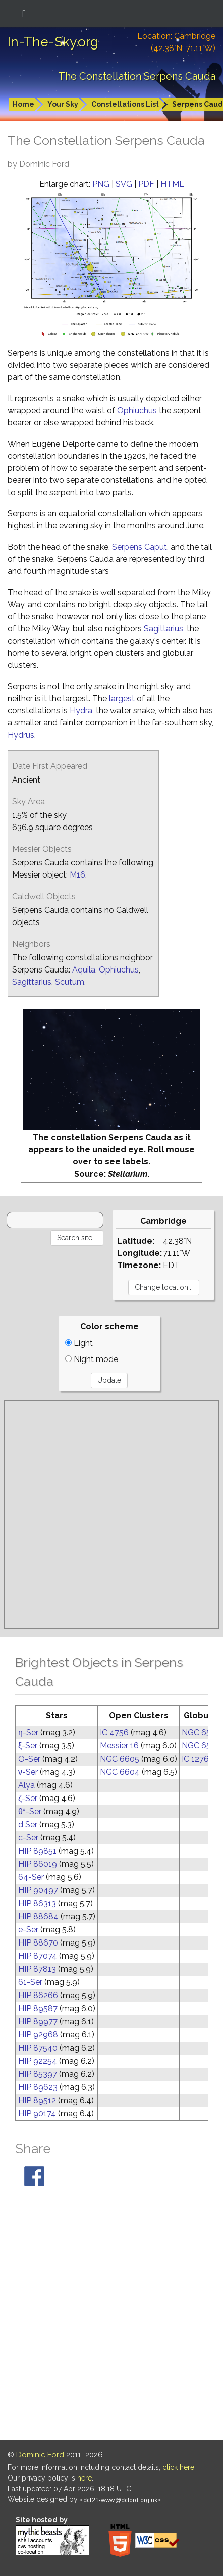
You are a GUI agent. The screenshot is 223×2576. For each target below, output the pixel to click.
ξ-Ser (27, 1746)
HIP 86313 (37, 1903)
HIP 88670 (38, 1943)
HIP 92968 (38, 2034)
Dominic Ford (40, 2454)
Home (23, 104)
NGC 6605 (119, 1759)
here (84, 2478)
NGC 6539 (201, 1732)
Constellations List (125, 104)
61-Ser (30, 1982)
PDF (146, 184)
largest (122, 698)
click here (178, 2467)
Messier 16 (119, 1746)
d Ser (27, 1824)
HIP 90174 (37, 2113)
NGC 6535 (201, 1746)
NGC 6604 (120, 1772)
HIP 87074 (37, 1956)
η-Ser (28, 1732)
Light (79, 1343)
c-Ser (28, 1837)
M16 (77, 875)
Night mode (91, 1359)
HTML (172, 184)
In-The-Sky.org (53, 42)
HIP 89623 (38, 2087)
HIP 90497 (38, 1890)
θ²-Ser (29, 1811)
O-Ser (29, 1759)
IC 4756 (114, 1732)
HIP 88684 (38, 1916)
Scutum (69, 982)
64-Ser (31, 1877)
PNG (100, 184)
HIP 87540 (38, 2048)
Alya (26, 1785)
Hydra (81, 710)
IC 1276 (195, 1759)
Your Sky (62, 104)
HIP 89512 (37, 2100)
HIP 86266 (38, 1995)
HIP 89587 (38, 2008)
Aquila (83, 970)
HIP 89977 (38, 2021)
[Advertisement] (111, 1514)
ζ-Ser (27, 1798)
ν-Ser (28, 1772)
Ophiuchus (137, 410)
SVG (124, 184)
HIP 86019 (37, 1864)
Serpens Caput (139, 547)
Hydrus (21, 735)
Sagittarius (163, 629)
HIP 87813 (37, 1969)
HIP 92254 (37, 2061)
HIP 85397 (37, 2074)
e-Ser (28, 1929)
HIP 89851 (37, 1851)
